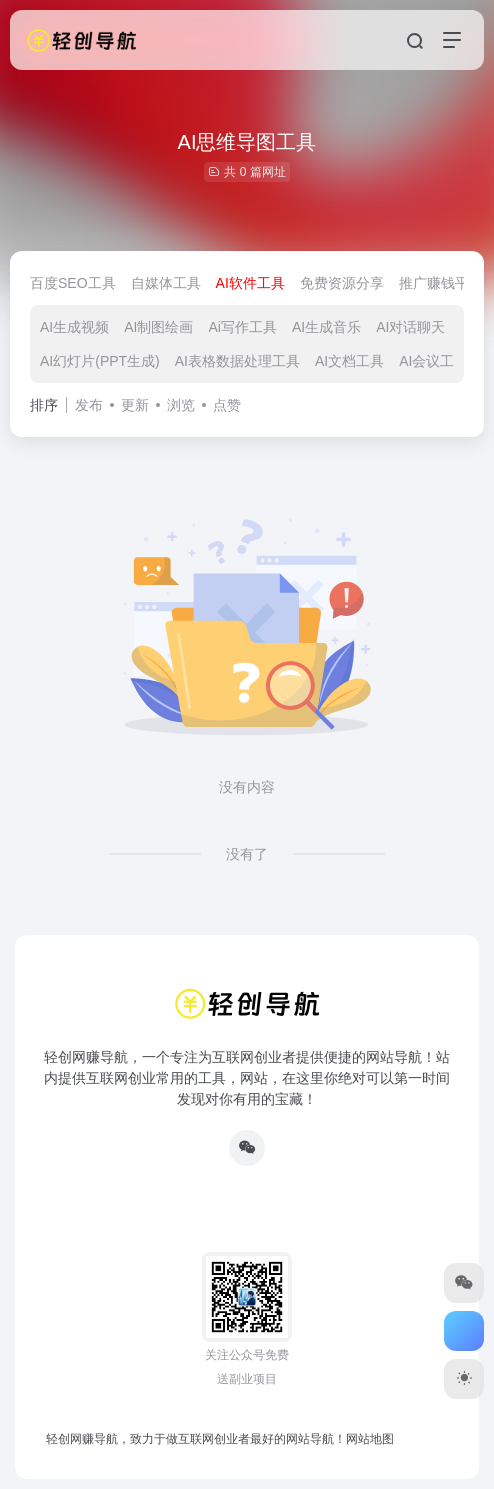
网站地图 (370, 1439)
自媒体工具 (166, 283)
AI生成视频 (74, 327)
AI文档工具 (349, 361)
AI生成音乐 (326, 327)
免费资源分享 (342, 283)
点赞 (227, 405)
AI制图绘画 (158, 327)
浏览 (181, 405)
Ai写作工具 (242, 327)
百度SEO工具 (73, 283)
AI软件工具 (250, 283)
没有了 (247, 854)
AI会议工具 (433, 361)
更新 (135, 405)
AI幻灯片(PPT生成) (100, 361)
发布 (89, 405)
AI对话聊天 (410, 327)
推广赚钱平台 (441, 283)
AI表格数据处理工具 (237, 361)
